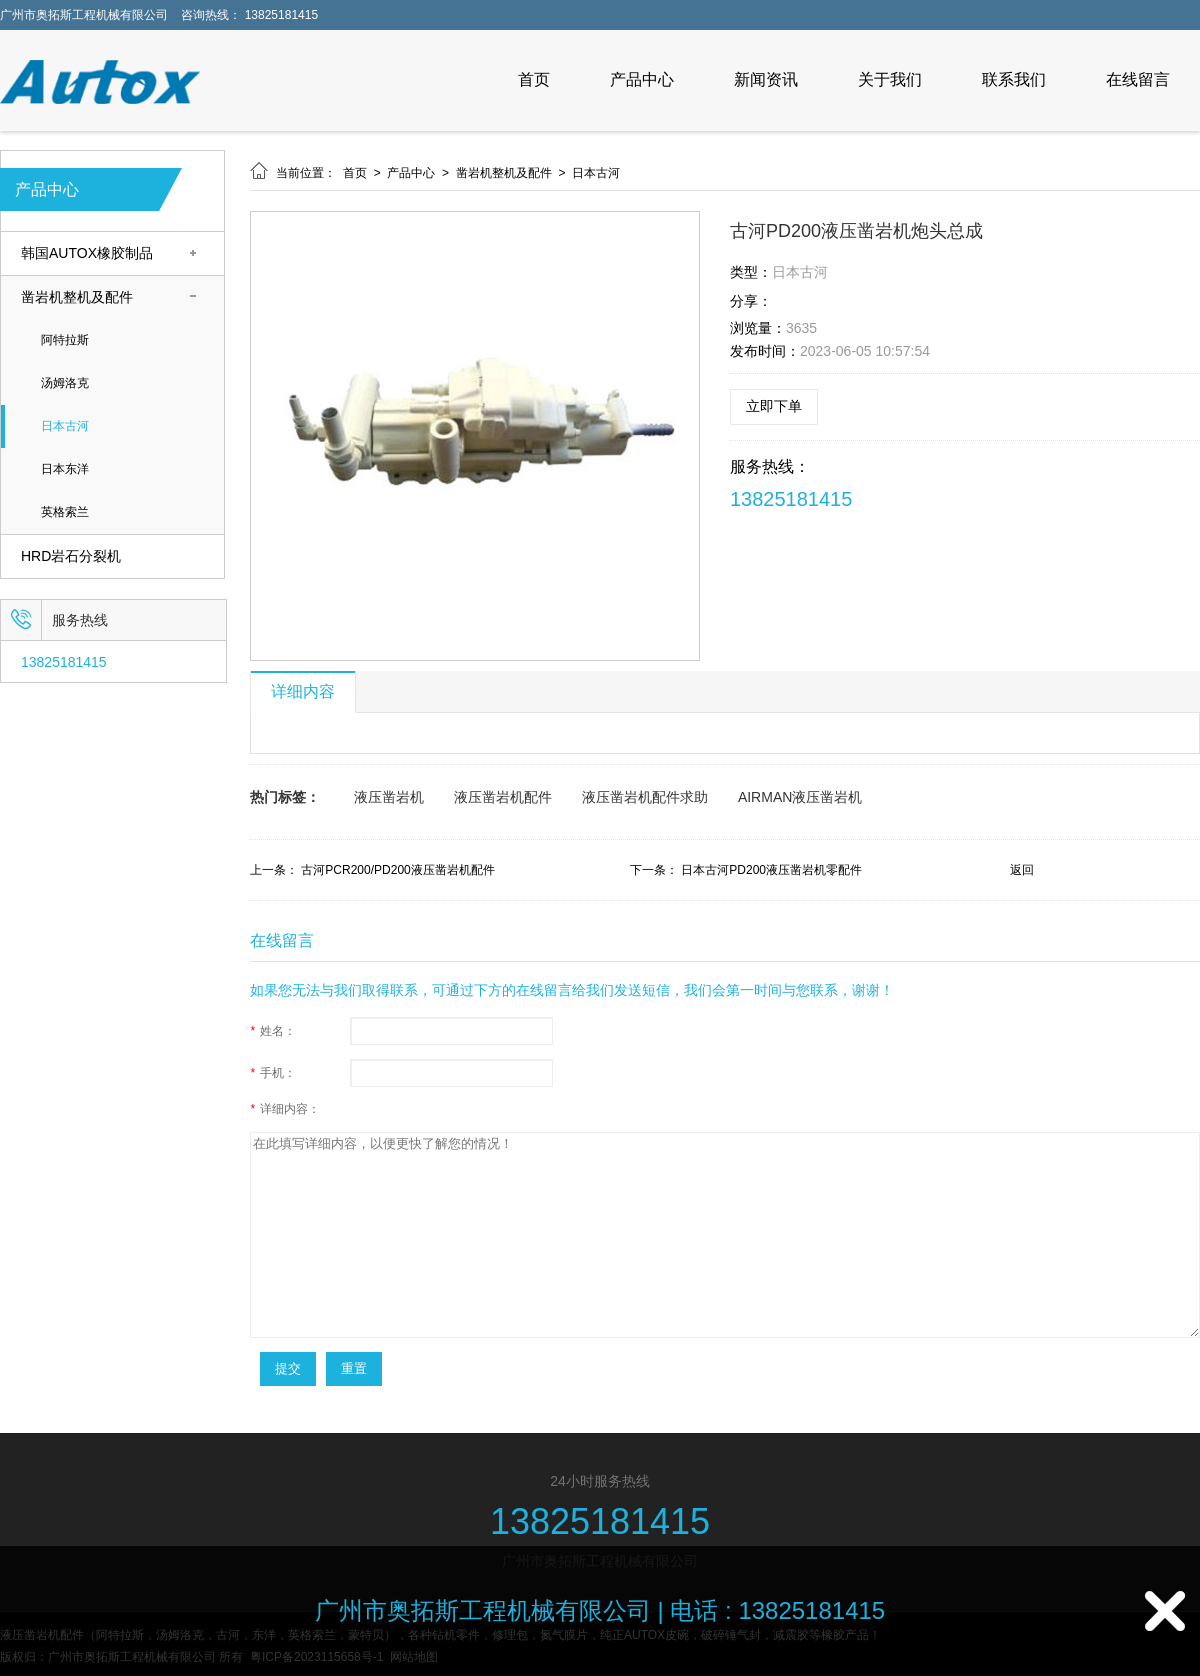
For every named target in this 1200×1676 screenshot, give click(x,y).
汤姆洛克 (65, 383)
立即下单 (774, 406)
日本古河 (65, 426)
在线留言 (1138, 79)
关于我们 (890, 79)
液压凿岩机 (389, 797)
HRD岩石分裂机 (71, 556)
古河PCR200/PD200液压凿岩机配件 (397, 870)
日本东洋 (65, 469)
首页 (534, 79)
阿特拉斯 (65, 340)
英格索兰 (65, 512)
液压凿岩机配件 (503, 797)
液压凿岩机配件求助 (645, 797)
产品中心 (642, 79)
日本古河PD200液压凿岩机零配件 (771, 870)
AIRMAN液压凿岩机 (800, 797)
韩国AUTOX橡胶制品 (87, 253)
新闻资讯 (766, 79)
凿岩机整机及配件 (77, 297)
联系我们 (1014, 79)
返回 (1022, 870)
